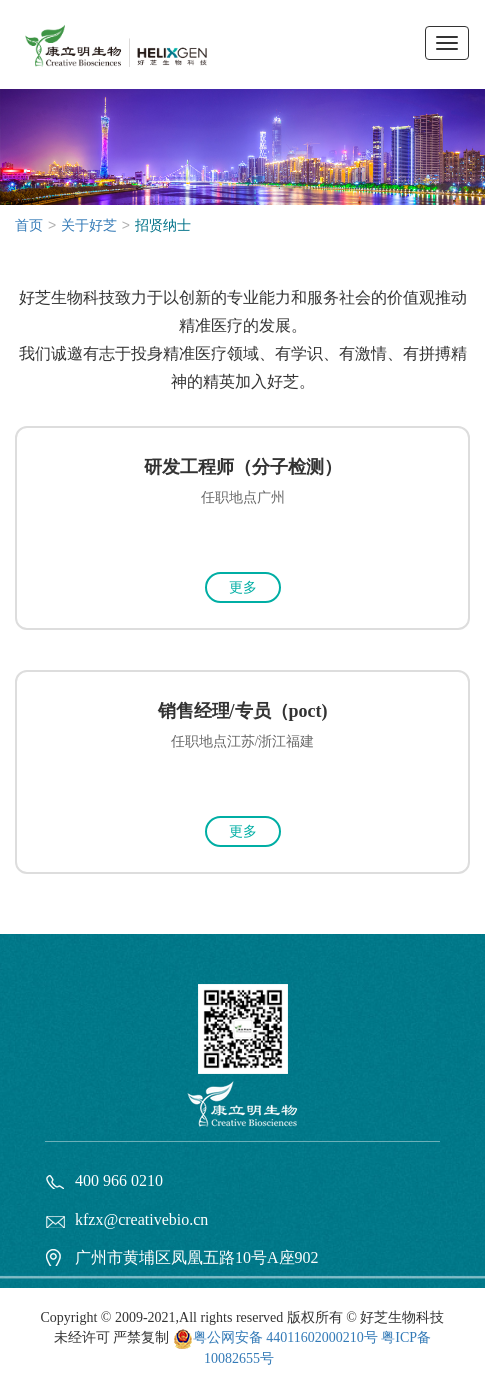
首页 (29, 225)
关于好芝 (89, 225)
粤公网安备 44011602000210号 (285, 1337)
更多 (243, 587)
